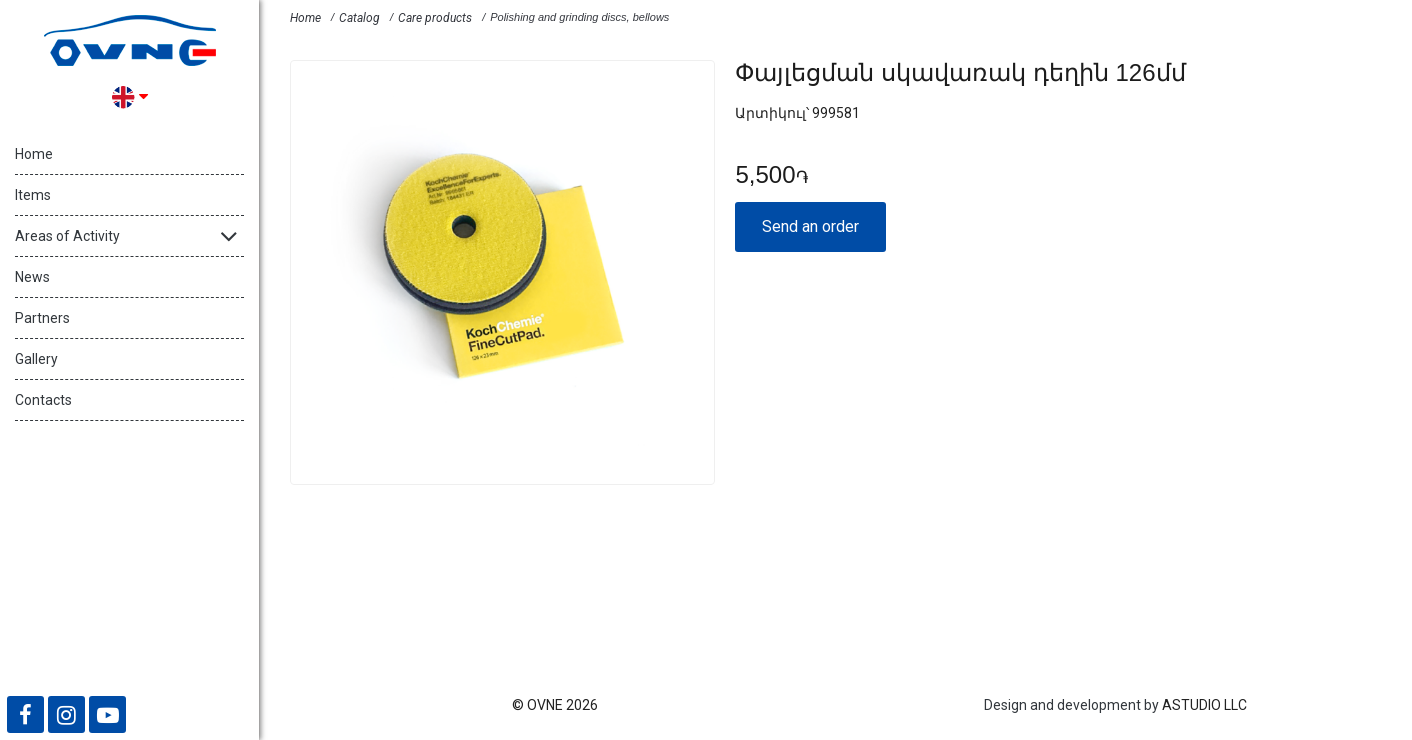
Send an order (810, 226)
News (32, 277)
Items (33, 195)
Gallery (36, 359)
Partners (42, 318)
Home (34, 154)
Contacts (43, 400)
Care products (435, 18)
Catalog (359, 18)
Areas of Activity (67, 236)
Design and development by (1071, 705)
